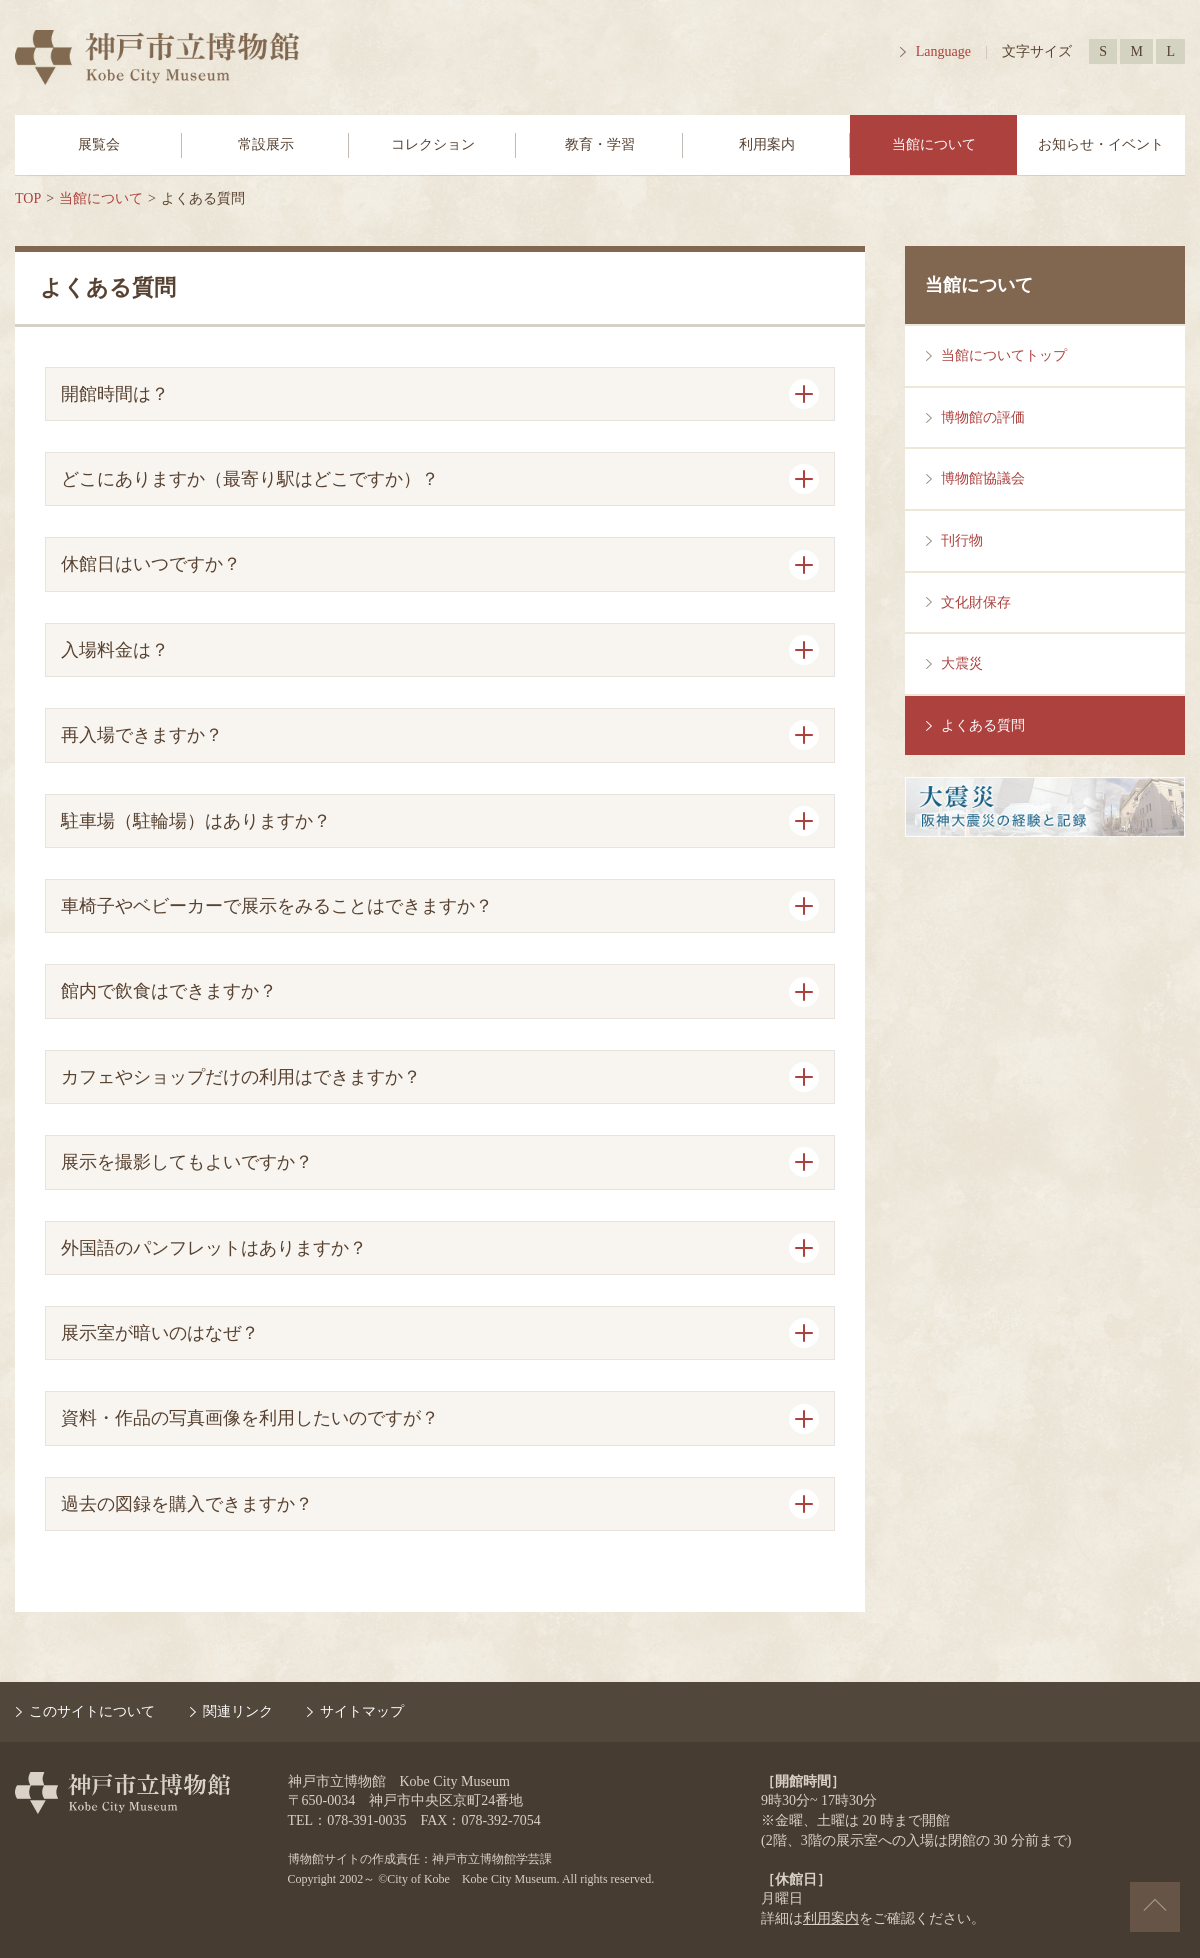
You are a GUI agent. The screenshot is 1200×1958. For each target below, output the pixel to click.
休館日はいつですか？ (151, 564)
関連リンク (238, 1711)
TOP (28, 198)
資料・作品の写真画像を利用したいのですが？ (250, 1418)
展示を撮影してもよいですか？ (187, 1162)
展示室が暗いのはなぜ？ (160, 1333)
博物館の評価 (983, 417)
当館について (934, 144)
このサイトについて (92, 1711)
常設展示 (266, 144)
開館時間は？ (115, 394)
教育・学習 (600, 144)
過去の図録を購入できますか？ (187, 1504)
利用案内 (767, 144)
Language (943, 51)
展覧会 (99, 144)
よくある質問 (983, 725)
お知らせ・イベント (1101, 144)
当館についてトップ (1004, 355)
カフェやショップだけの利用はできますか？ (241, 1077)
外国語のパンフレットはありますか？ (214, 1248)
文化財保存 (976, 602)
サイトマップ (362, 1711)
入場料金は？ (115, 650)
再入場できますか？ (142, 735)
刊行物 (962, 540)
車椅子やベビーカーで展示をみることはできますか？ (277, 906)
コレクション (433, 144)
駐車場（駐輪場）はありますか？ (196, 821)
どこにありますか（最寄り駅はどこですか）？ (250, 479)
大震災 (962, 663)
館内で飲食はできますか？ (169, 991)
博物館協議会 (983, 478)
